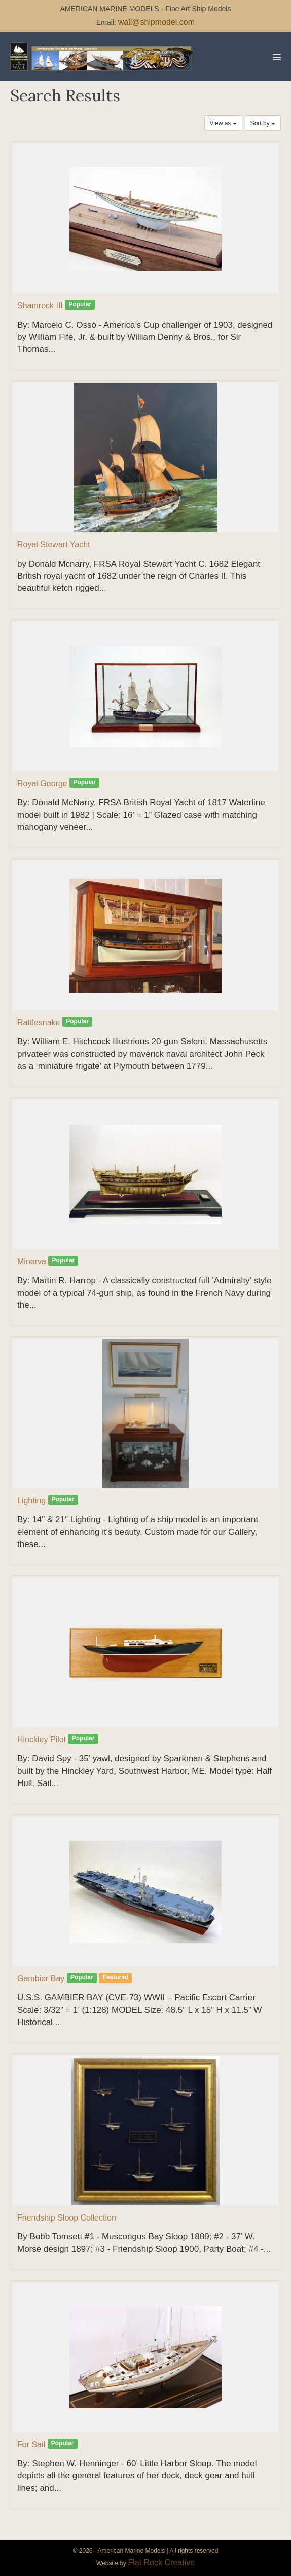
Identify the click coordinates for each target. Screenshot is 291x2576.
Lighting (31, 1500)
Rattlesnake (38, 1022)
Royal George (42, 783)
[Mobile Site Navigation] (277, 57)
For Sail (31, 2444)
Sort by (262, 123)
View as (223, 123)
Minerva (31, 1261)
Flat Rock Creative (161, 2562)
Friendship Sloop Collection (66, 2217)
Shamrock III (40, 305)
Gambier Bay (40, 1978)
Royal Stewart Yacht (53, 544)
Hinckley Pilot (41, 1739)
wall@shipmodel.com (156, 22)
